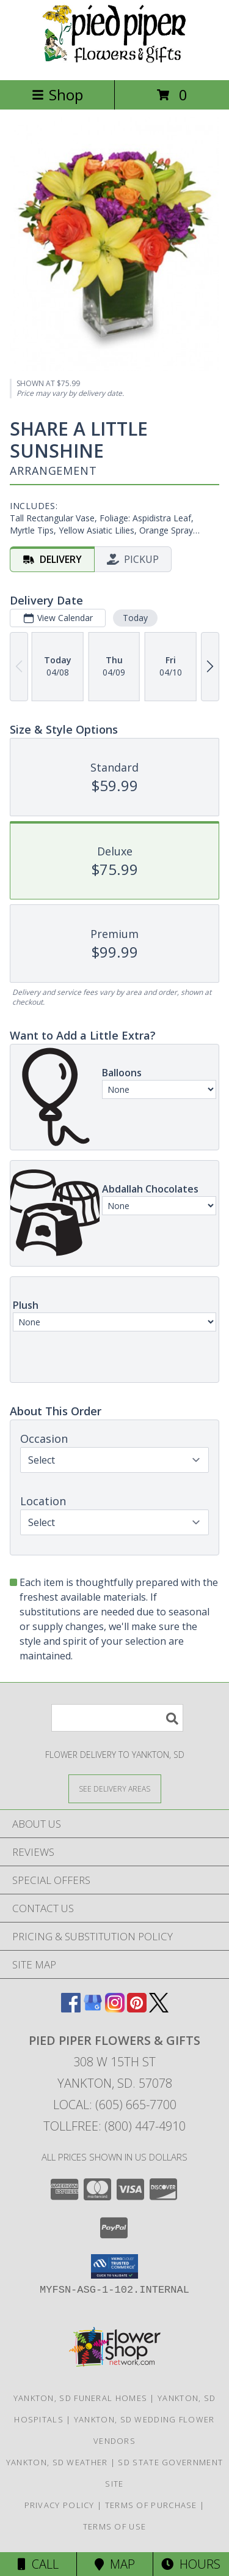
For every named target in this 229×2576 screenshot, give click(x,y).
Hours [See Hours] (190, 2564)
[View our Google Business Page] (93, 2008)
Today (135, 618)
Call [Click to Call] (38, 2564)
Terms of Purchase (151, 2505)
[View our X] (159, 2008)
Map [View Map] (115, 2564)
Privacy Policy (59, 2505)
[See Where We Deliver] (114, 1788)
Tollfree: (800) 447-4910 (114, 2126)
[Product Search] (117, 1718)
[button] (114, 2266)
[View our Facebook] (71, 2008)
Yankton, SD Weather (57, 2462)
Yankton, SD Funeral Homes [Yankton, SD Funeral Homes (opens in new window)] (80, 2397)
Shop (57, 94)
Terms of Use (115, 2526)
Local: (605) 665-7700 (114, 2104)
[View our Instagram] (115, 2008)
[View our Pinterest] (137, 2008)
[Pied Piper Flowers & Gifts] (115, 62)
